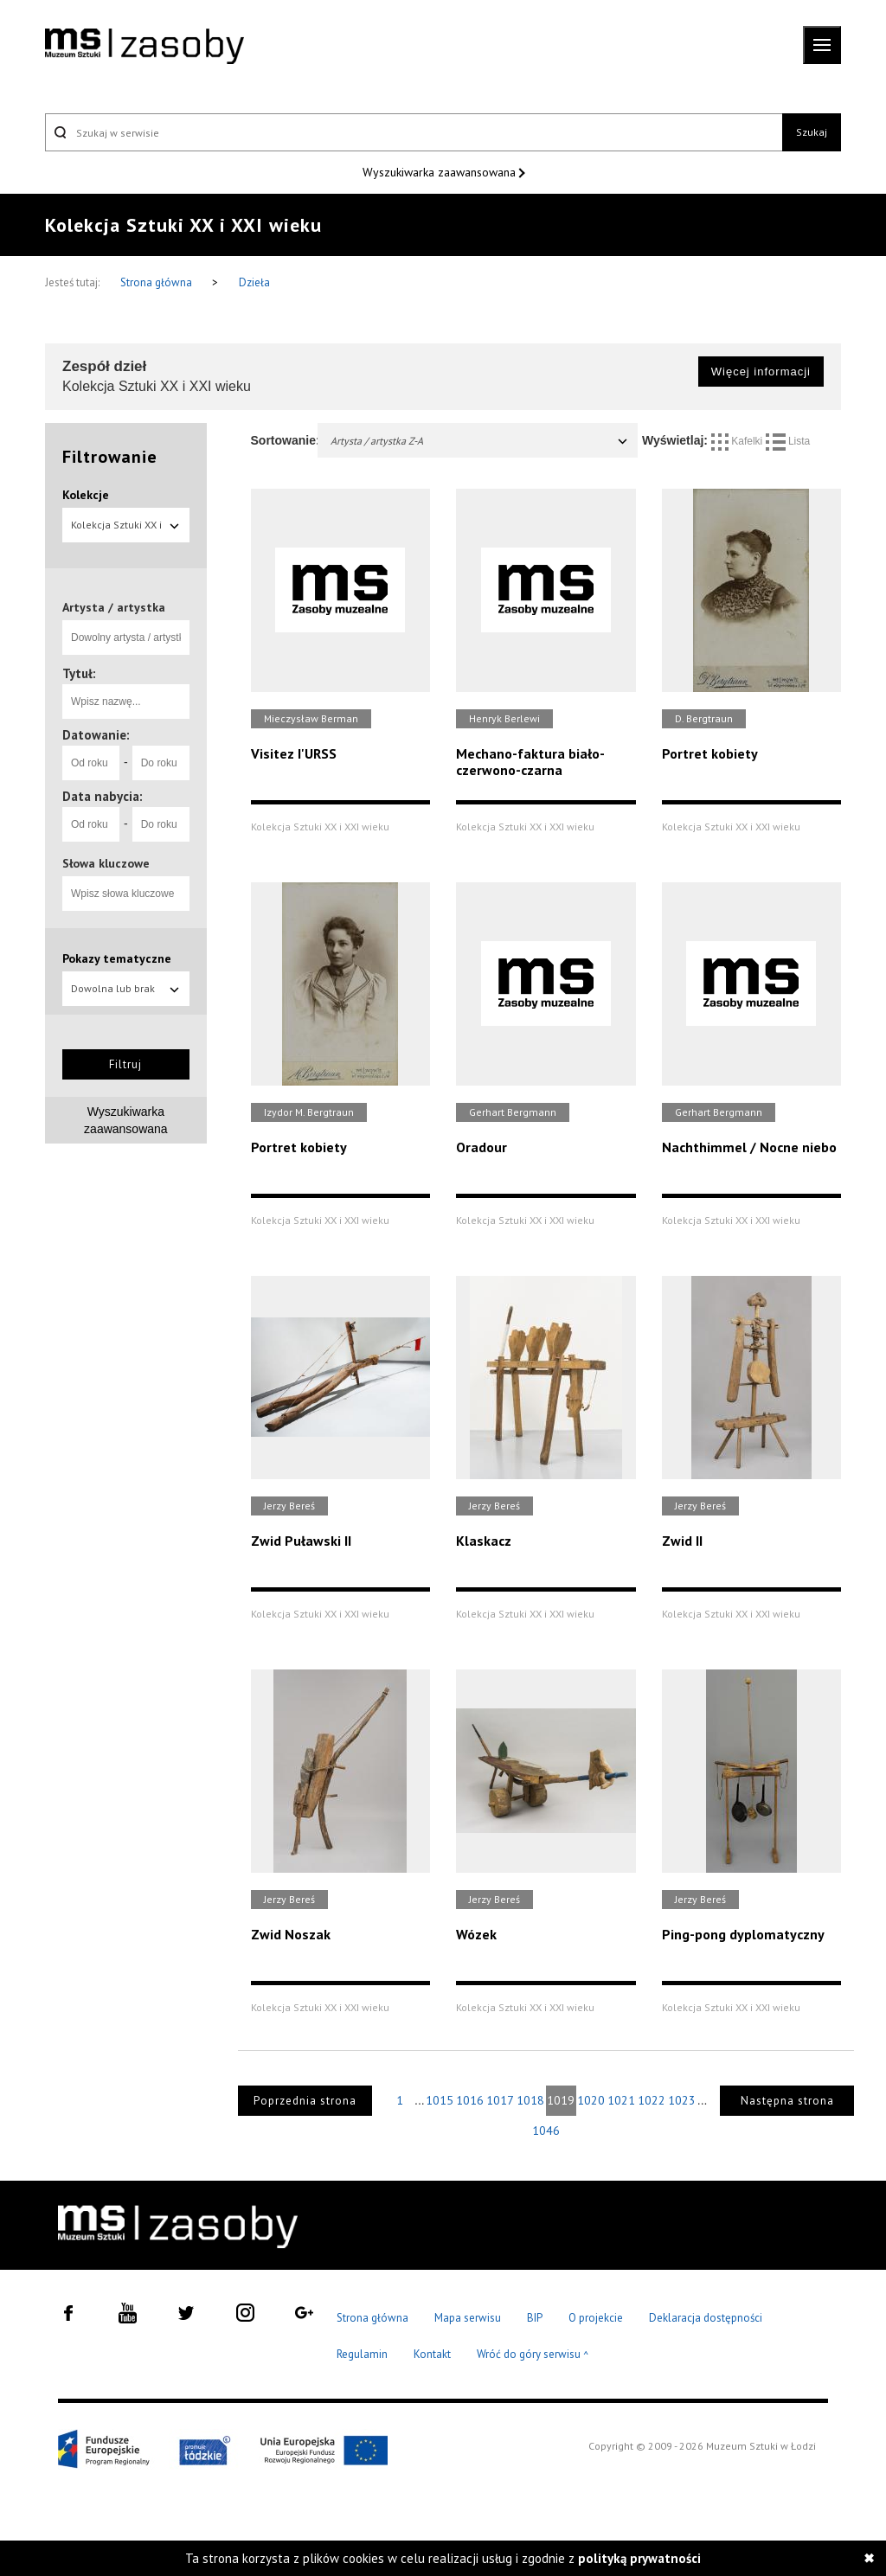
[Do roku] (160, 763)
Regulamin (362, 2354)
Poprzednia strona (305, 2100)
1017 (500, 2100)
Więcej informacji (761, 371)
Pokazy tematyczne (116, 958)
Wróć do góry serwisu (533, 2355)
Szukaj (811, 131)
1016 (470, 2100)
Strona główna (157, 282)
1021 (621, 2100)
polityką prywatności (639, 2558)
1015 (439, 2100)
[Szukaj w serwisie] (413, 132)
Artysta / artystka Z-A (480, 440)
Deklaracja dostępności (705, 2317)
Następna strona (787, 2100)
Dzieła (254, 282)
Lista (788, 441)
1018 (530, 2100)
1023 (682, 2100)
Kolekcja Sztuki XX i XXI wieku (126, 530)
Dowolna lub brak (126, 988)
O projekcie (595, 2317)
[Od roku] (90, 763)
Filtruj (125, 1064)
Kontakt (432, 2354)
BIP (535, 2317)
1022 (651, 2100)
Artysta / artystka (113, 607)
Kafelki (738, 441)
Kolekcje (85, 495)
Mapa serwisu (467, 2317)
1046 (546, 2130)
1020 (591, 2100)
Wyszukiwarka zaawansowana (441, 172)
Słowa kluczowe (106, 863)
